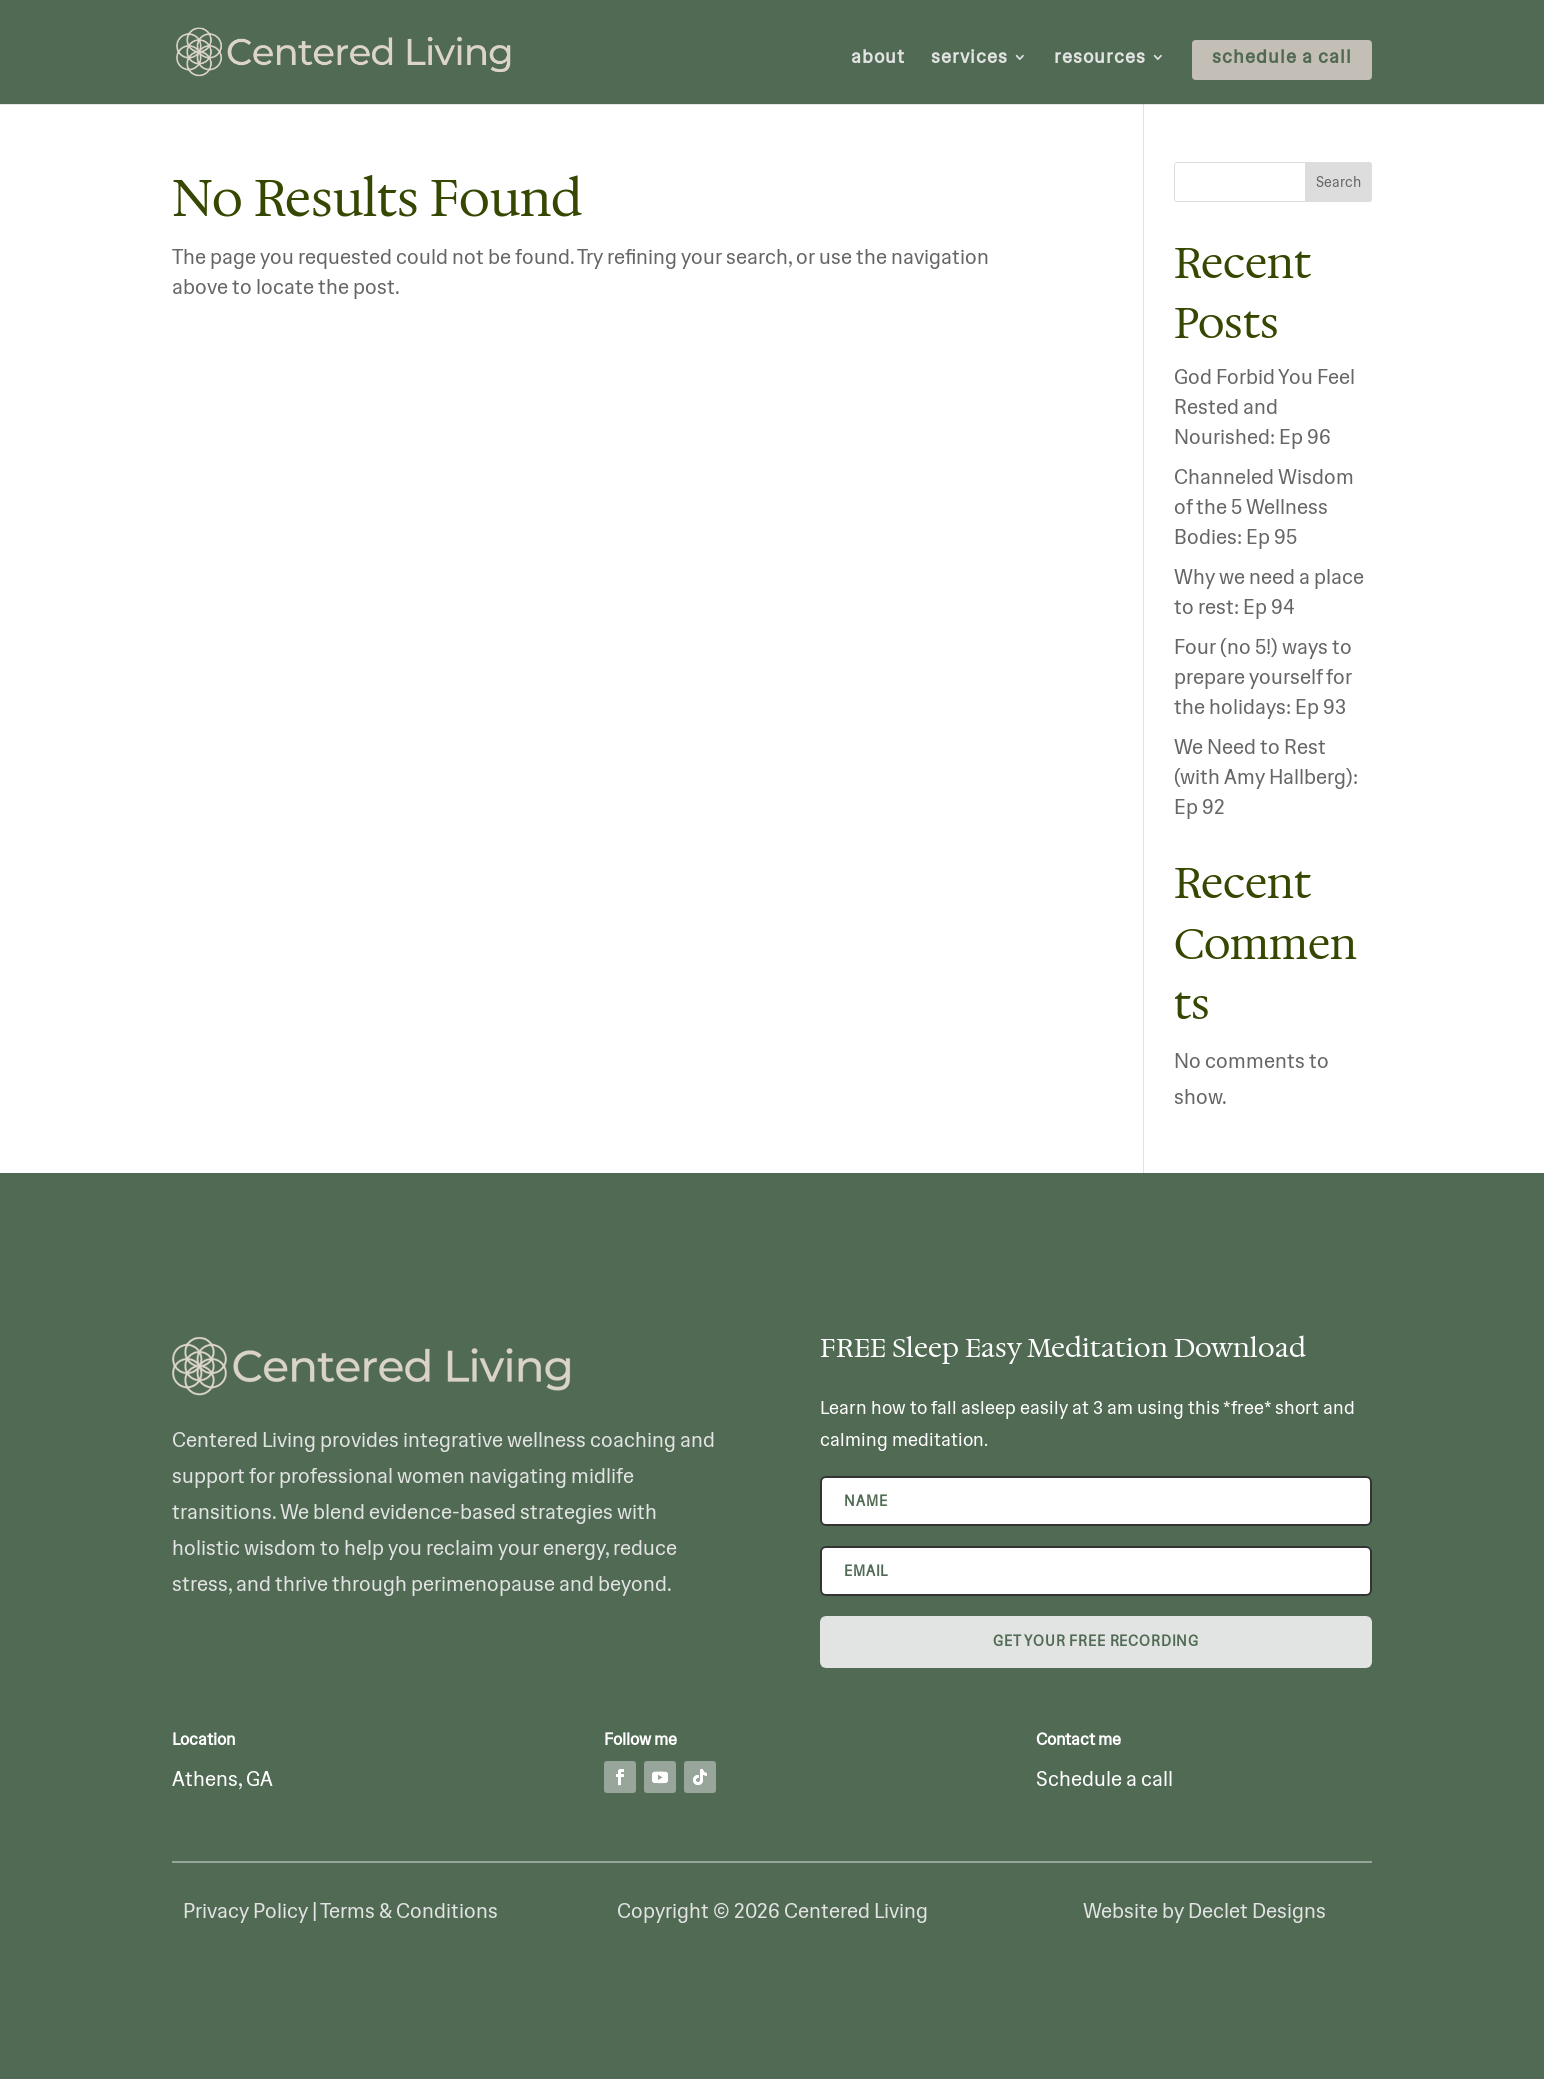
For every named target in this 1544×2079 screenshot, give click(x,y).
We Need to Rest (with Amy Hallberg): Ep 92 (1266, 776)
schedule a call (1282, 59)
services (969, 59)
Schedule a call (1104, 1778)
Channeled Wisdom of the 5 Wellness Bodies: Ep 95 (1264, 506)
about (878, 59)
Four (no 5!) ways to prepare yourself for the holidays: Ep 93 (1263, 676)
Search (1338, 182)
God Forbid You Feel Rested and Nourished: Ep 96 (1264, 406)
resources (1100, 59)
